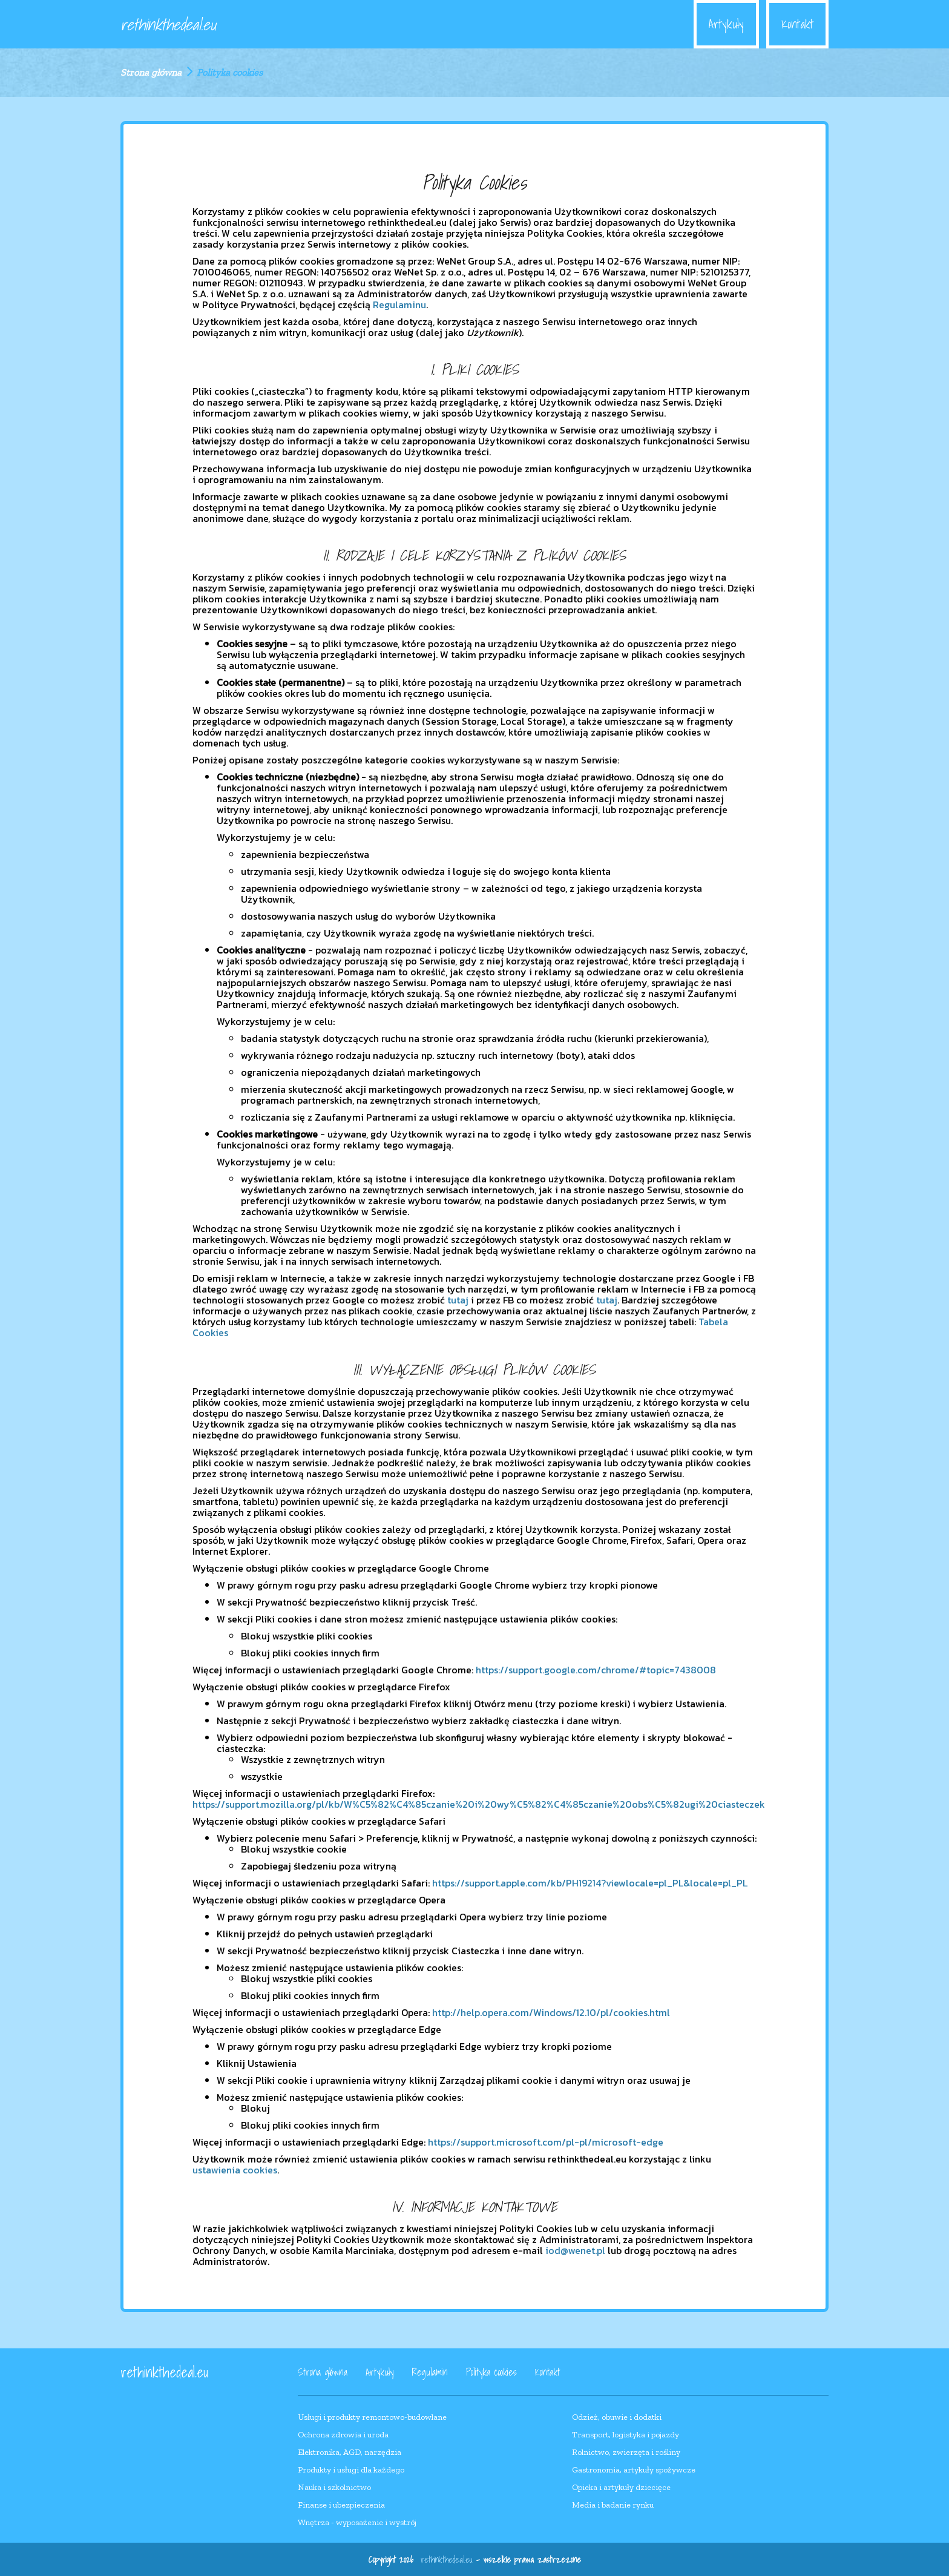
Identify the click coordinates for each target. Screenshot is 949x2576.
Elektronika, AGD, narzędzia (349, 2452)
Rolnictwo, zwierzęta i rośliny (626, 2452)
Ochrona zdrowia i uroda (343, 2434)
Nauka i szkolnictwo (334, 2487)
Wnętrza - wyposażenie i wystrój (357, 2522)
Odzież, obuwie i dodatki (617, 2417)
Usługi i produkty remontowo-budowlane (372, 2417)
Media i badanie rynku (613, 2505)
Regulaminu (399, 304)
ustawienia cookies (234, 2170)
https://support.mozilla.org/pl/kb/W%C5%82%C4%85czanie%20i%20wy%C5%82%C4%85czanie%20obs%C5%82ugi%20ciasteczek (478, 1804)
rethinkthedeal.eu (168, 24)
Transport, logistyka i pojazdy (625, 2434)
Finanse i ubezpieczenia (341, 2505)
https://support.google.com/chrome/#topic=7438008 (596, 1669)
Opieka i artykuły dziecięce (621, 2487)
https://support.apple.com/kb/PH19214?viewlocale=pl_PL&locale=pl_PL (589, 1883)
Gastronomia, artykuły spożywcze (633, 2470)
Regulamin (430, 2372)
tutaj (457, 1300)
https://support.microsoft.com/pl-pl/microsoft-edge (545, 2142)
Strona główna (151, 72)
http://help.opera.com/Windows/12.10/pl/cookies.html (551, 2012)
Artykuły (726, 24)
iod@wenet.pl (575, 2250)
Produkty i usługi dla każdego (351, 2470)
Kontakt (797, 24)
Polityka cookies (491, 2372)
